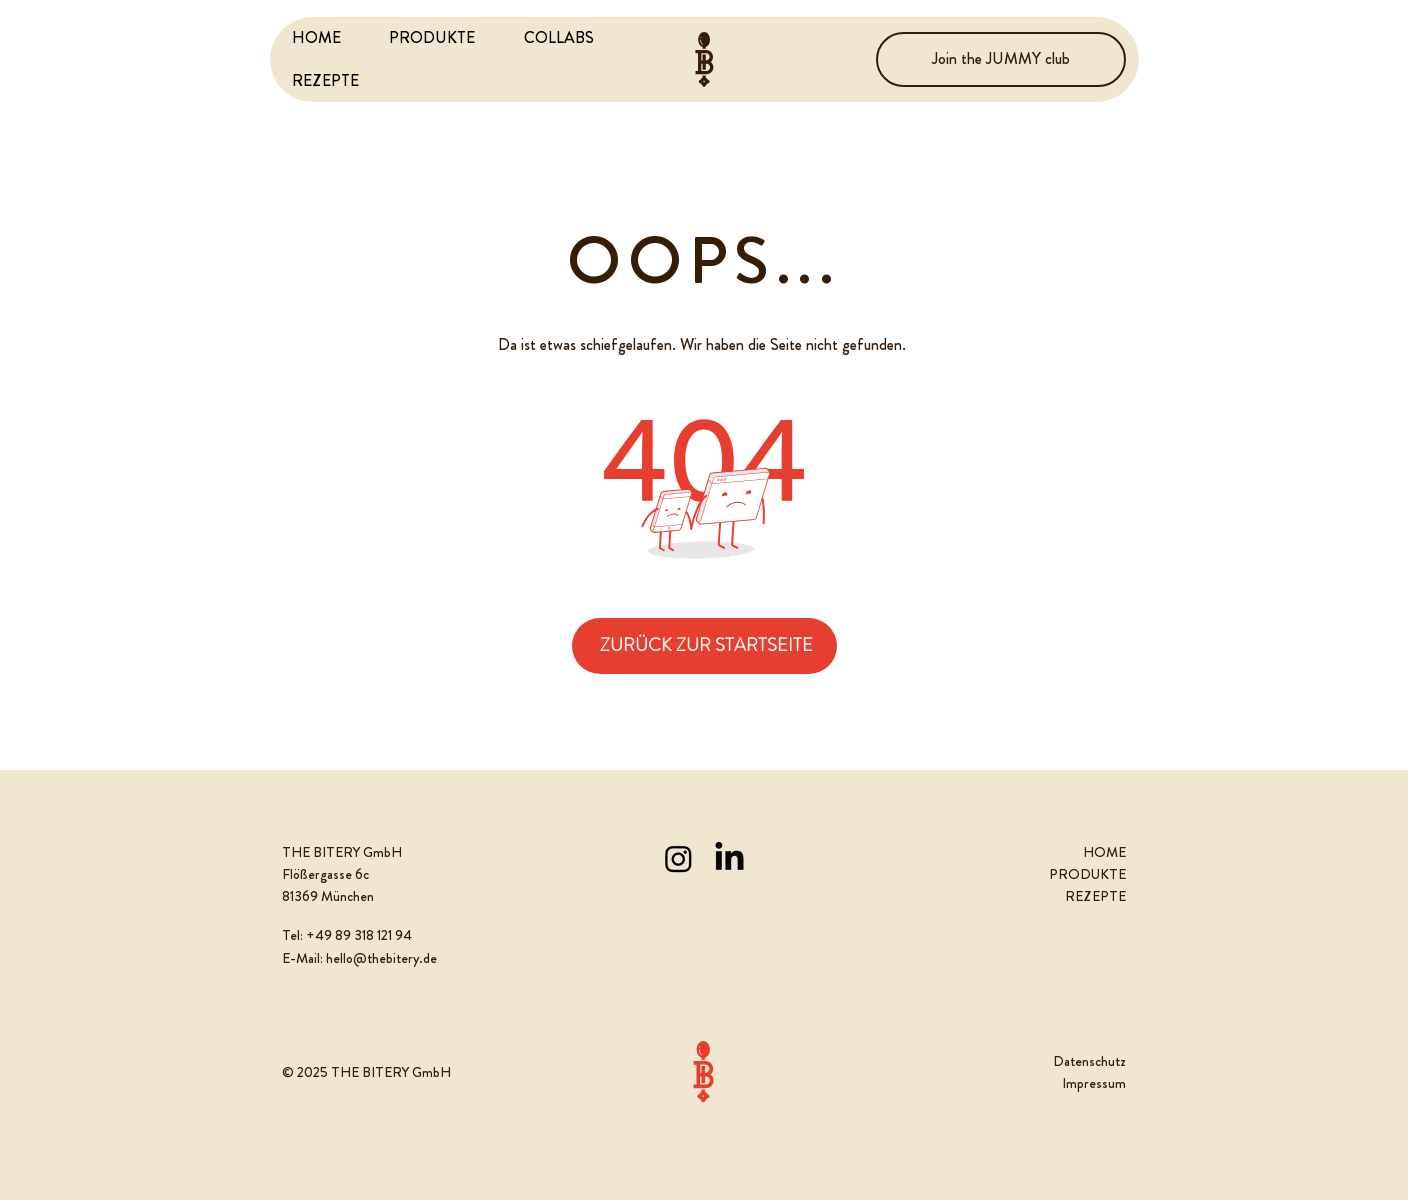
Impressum (1094, 1083)
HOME (1104, 852)
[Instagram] (678, 858)
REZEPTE (1095, 896)
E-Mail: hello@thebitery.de (359, 958)
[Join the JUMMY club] (1001, 60)
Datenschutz (1089, 1061)
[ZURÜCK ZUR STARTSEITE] (704, 646)
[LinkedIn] (729, 858)
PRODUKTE (1087, 874)
